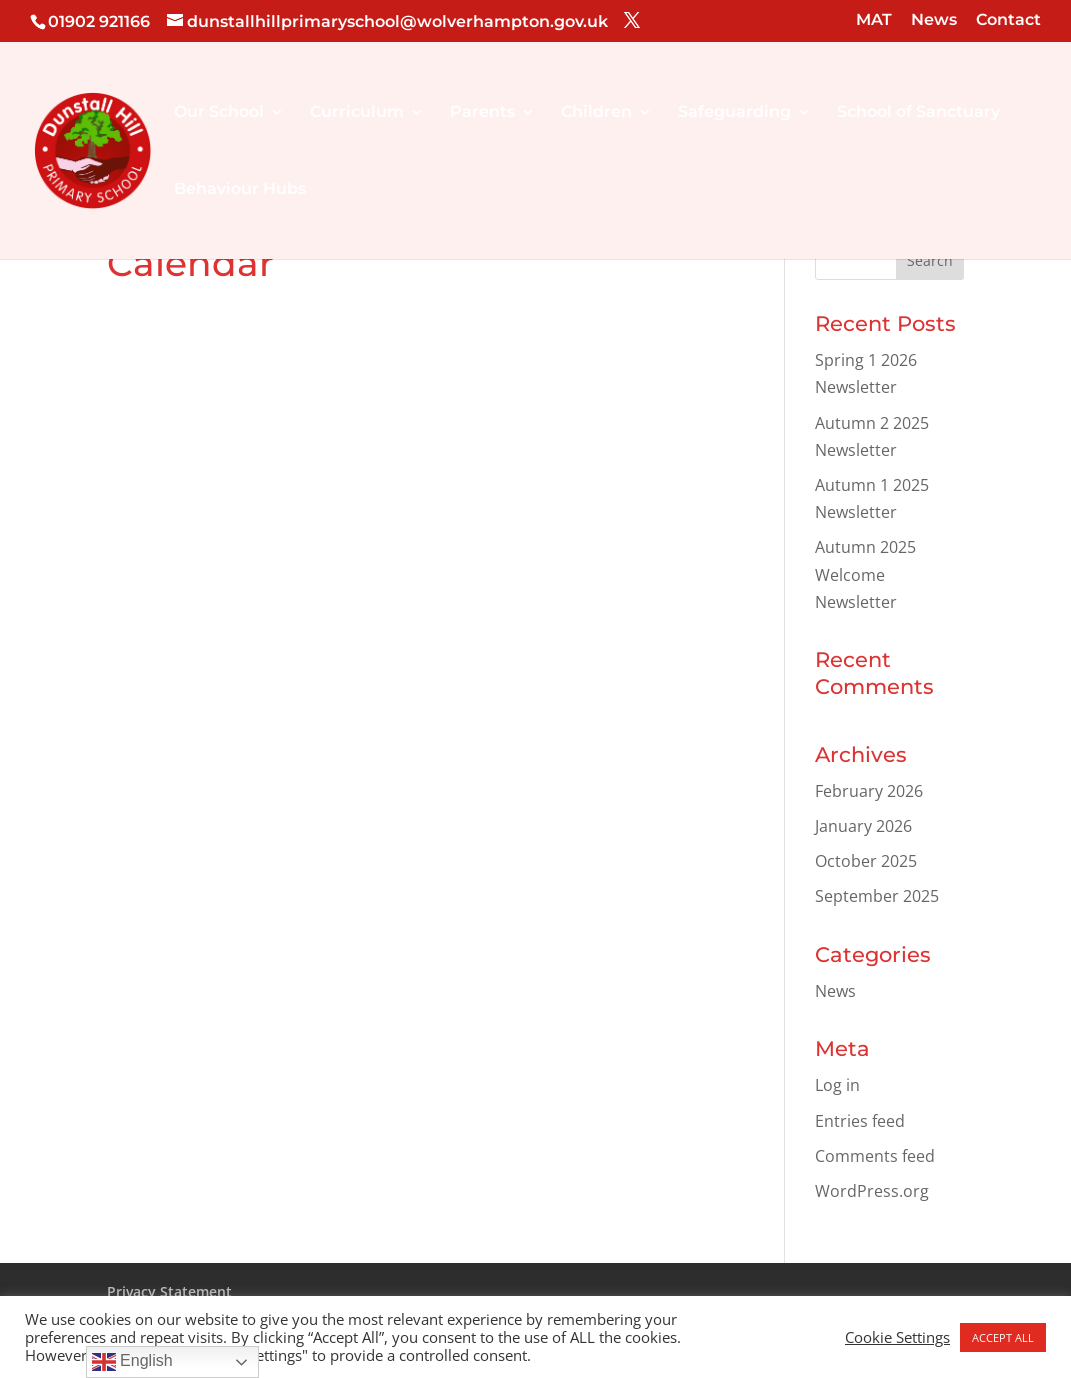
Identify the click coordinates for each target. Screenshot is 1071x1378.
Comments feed (875, 1156)
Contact (1008, 20)
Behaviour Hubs (240, 190)
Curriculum (357, 113)
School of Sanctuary (918, 113)
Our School (219, 113)
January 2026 (863, 826)
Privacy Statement (169, 1291)
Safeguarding (734, 113)
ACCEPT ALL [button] (1003, 1337)
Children (596, 113)
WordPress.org (872, 1191)
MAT (874, 20)
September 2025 (877, 896)
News (934, 20)
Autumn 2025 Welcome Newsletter (865, 574)
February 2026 (869, 791)
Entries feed (860, 1121)
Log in (837, 1085)
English (132, 1362)
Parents (482, 113)
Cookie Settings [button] (897, 1337)
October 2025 (866, 861)
